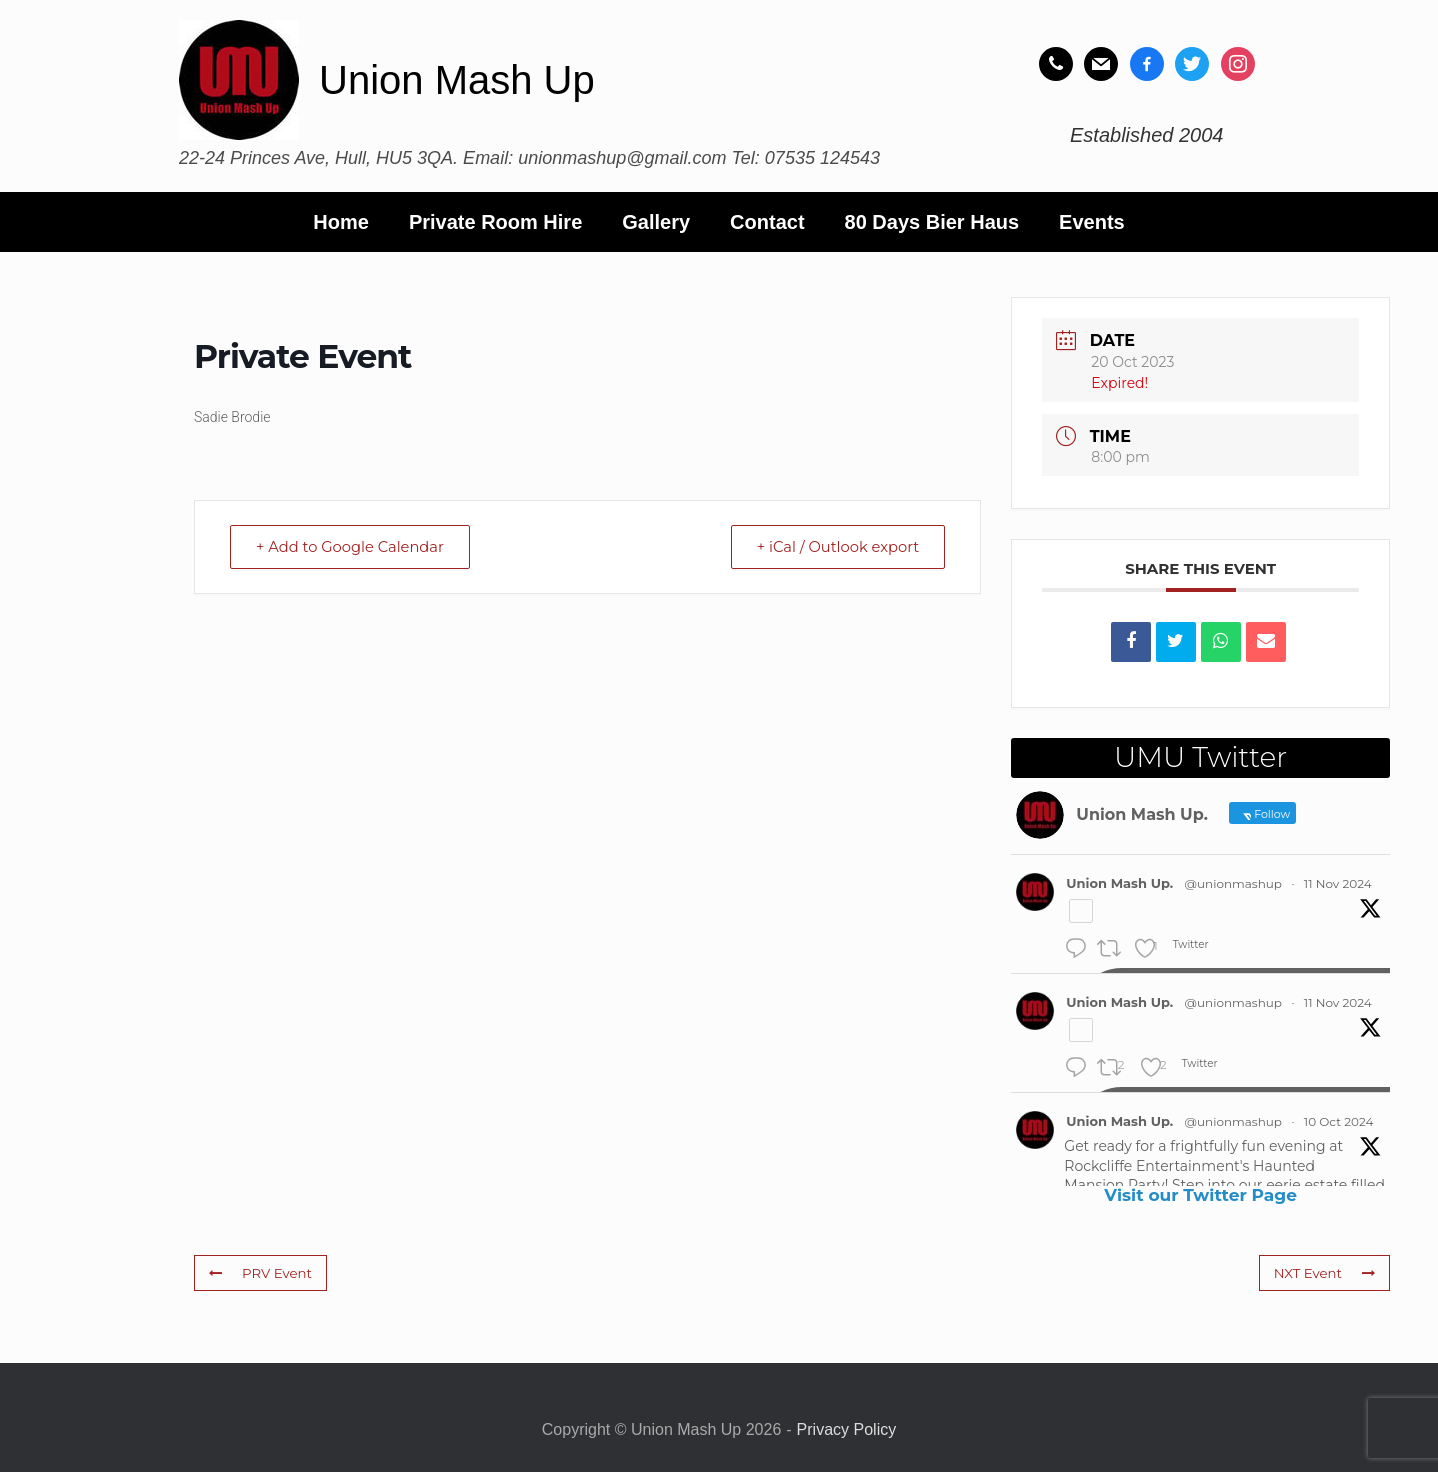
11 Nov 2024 (1338, 883)
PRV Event (259, 1273)
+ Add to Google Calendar (355, 546)
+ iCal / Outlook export (833, 546)
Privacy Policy (847, 1429)
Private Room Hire (495, 222)
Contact (767, 222)
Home (341, 222)
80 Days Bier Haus (932, 222)
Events (1092, 222)
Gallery (656, 222)
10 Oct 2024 (1339, 1121)
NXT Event (1325, 1273)
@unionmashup (1233, 883)
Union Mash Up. (1119, 883)
